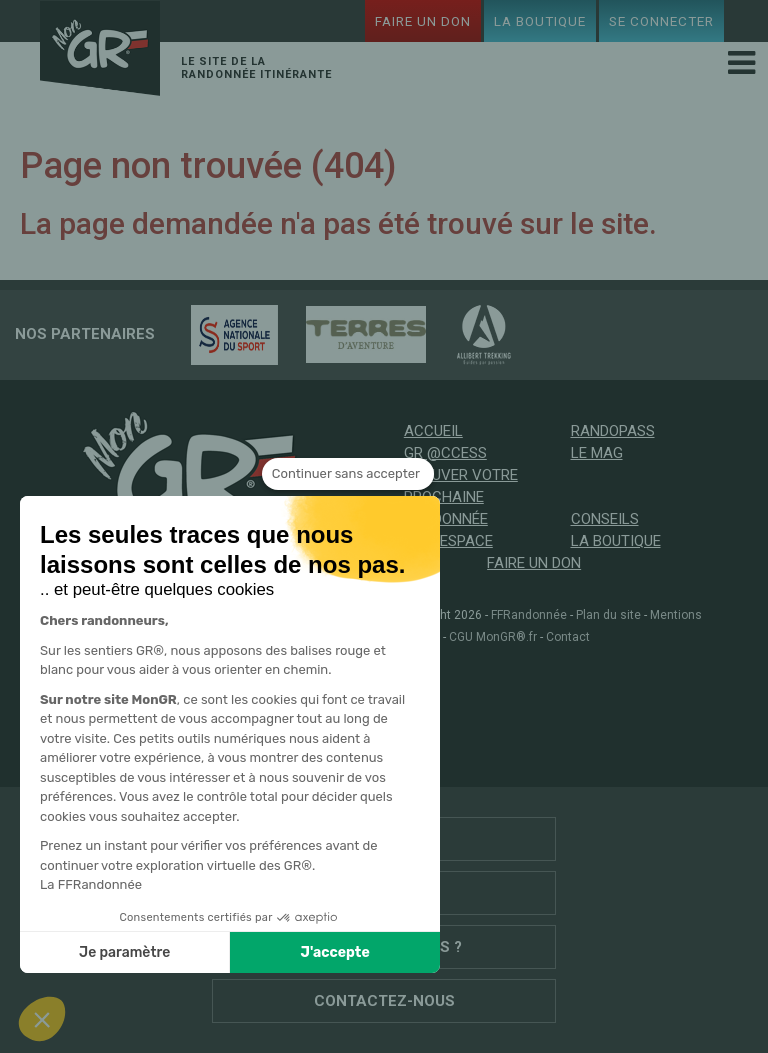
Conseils (605, 519)
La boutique (540, 21)
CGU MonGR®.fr (493, 637)
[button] (42, 1019)
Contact (568, 637)
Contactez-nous (384, 1001)
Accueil (433, 431)
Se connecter (661, 21)
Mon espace (448, 541)
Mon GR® (100, 51)
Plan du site (608, 615)
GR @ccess (445, 453)
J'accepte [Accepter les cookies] (148, 952)
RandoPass (613, 431)
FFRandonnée (529, 615)
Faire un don (423, 21)
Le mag (597, 453)
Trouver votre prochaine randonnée (461, 497)
